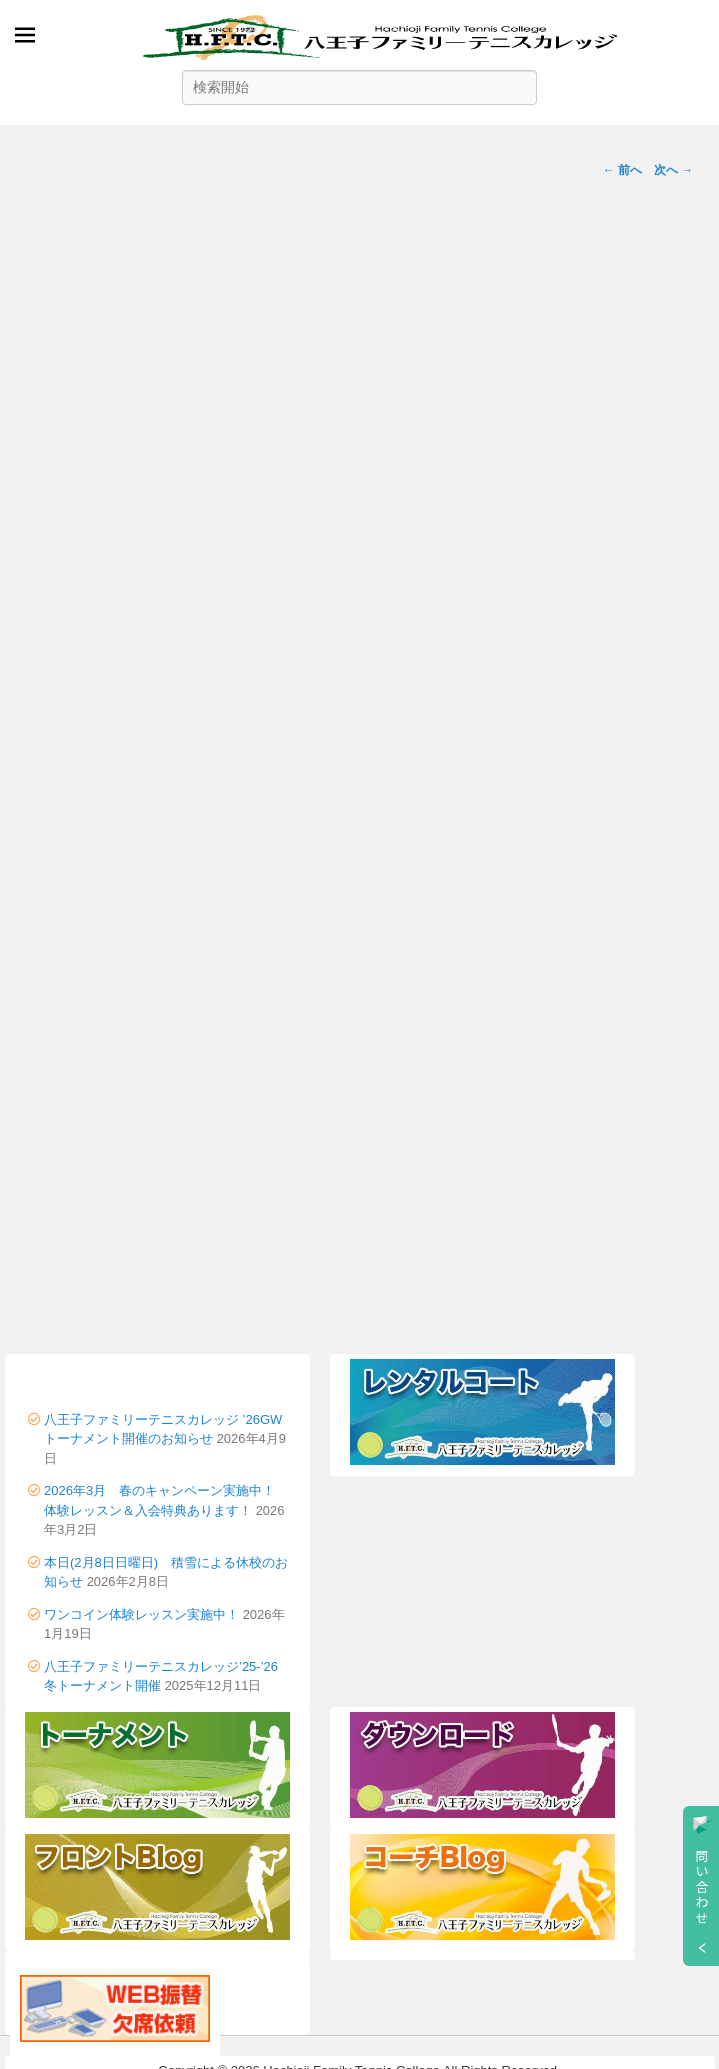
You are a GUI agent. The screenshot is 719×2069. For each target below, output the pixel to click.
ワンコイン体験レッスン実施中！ (141, 1614)
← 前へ (622, 170)
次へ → (673, 170)
